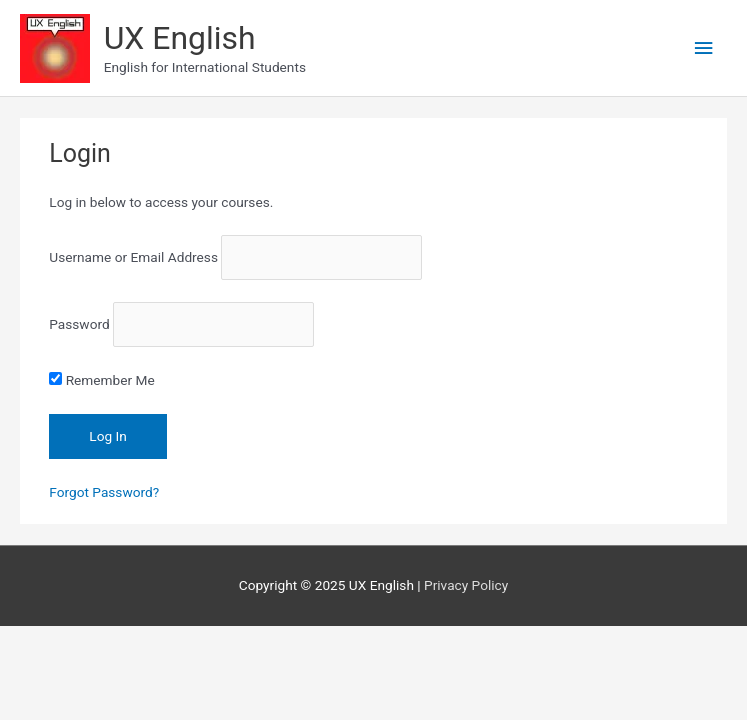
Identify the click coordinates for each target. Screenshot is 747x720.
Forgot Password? (104, 492)
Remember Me (101, 380)
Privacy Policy (466, 585)
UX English (180, 38)
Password (79, 325)
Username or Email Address (133, 258)
